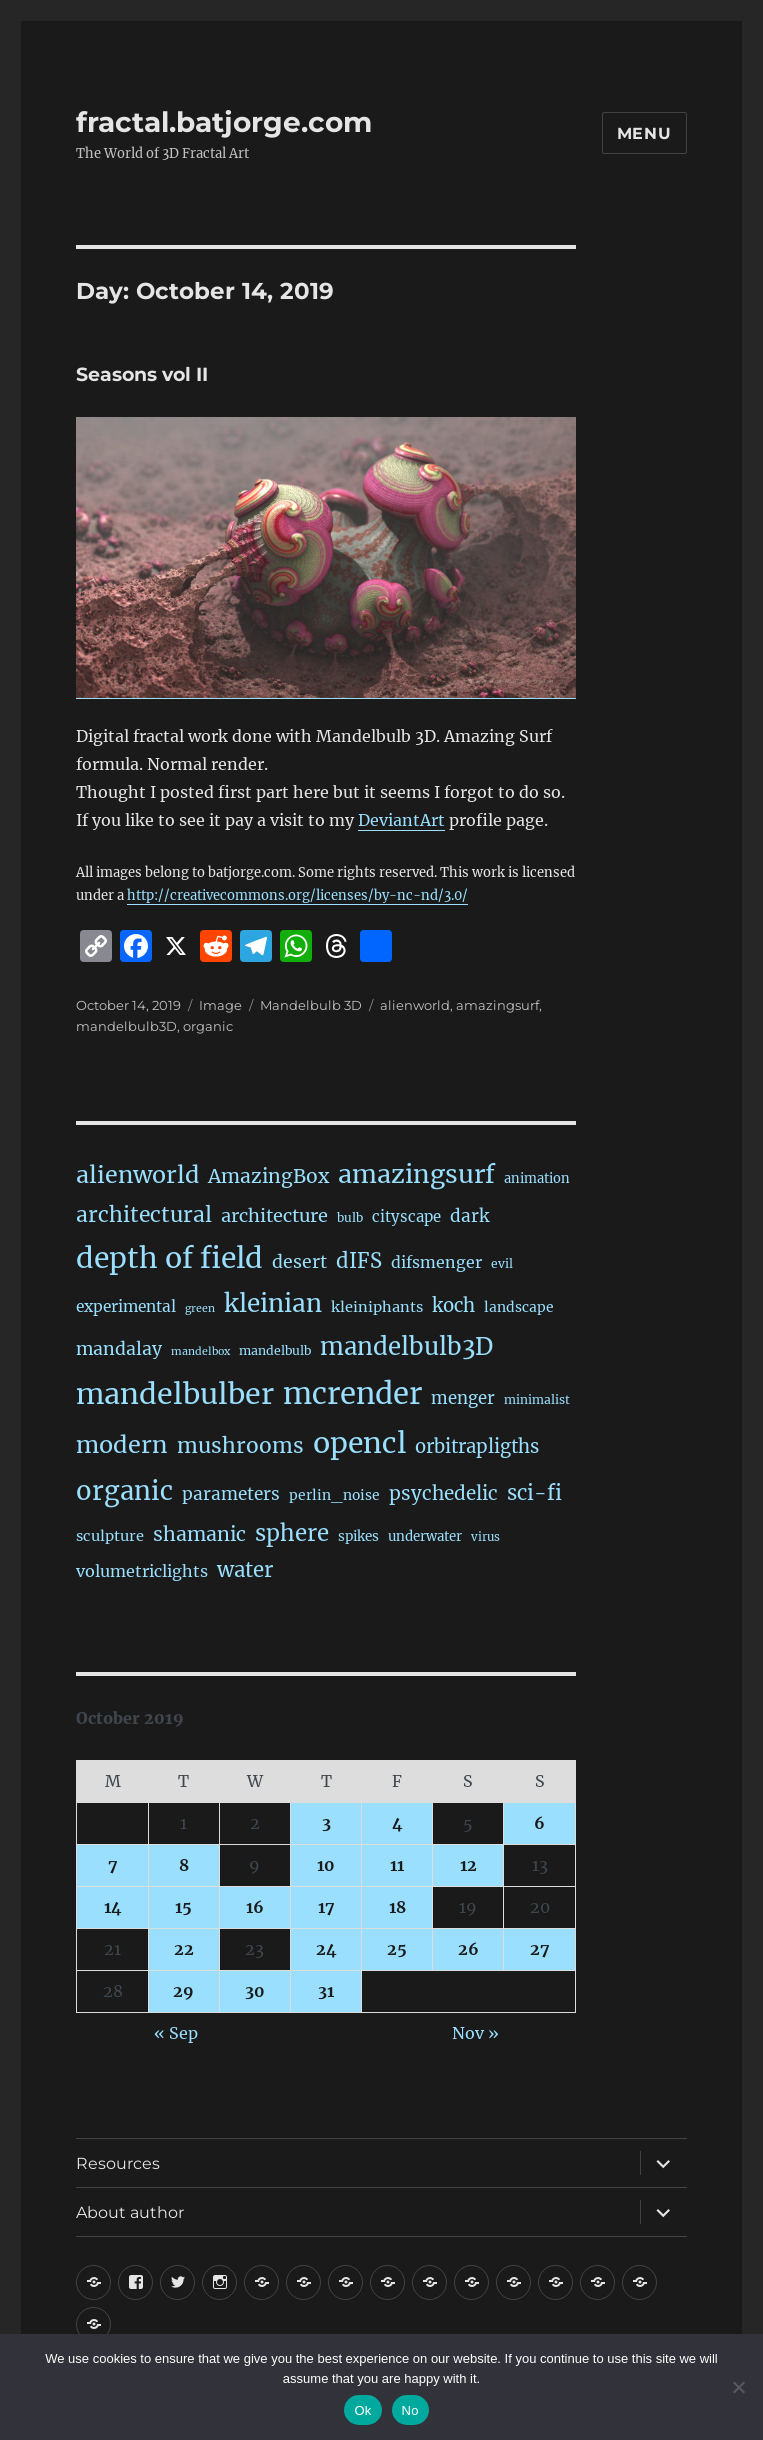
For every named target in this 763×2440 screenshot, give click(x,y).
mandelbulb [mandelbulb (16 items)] (275, 1350)
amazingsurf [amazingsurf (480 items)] (416, 1174)
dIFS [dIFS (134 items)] (359, 1261)
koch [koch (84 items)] (453, 1305)
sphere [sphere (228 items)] (292, 1533)
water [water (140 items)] (245, 1570)
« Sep (176, 2033)
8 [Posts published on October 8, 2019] (184, 1865)
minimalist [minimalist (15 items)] (537, 1399)
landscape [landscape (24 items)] (519, 1307)
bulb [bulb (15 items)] (350, 1217)
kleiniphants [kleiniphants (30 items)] (377, 1307)
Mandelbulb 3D (311, 1005)
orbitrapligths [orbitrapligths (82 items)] (477, 1446)
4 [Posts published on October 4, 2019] (397, 1823)
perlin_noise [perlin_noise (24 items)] (334, 1495)
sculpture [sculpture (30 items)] (110, 1536)
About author (130, 2212)
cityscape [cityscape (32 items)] (406, 1216)
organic (208, 1026)
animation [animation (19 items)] (537, 1178)
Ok (362, 2410)
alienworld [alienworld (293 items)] (137, 1174)
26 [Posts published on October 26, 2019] (468, 1949)
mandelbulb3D (126, 1026)
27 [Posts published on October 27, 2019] (540, 1949)
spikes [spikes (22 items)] (358, 1536)
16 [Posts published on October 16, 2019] (255, 1907)
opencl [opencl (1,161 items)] (359, 1443)
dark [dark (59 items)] (469, 1216)
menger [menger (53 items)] (463, 1398)
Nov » (475, 2033)
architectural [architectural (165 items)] (144, 1214)
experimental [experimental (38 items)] (126, 1306)
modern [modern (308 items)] (122, 1444)
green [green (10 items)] (200, 1308)
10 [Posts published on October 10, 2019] (326, 1865)
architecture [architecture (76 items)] (274, 1215)
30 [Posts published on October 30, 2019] (255, 1991)
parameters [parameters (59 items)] (231, 1494)
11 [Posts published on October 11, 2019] (397, 1865)
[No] (738, 2387)
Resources (118, 2163)
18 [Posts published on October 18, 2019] (397, 1907)
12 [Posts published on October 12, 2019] (468, 1865)
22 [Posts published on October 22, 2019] (184, 1949)
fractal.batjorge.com (224, 122)
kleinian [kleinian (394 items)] (273, 1303)
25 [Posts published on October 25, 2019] (397, 1949)
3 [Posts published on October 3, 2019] (326, 1823)
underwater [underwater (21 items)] (425, 1536)
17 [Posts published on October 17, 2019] (326, 1907)
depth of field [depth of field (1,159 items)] (169, 1258)
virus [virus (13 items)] (485, 1537)
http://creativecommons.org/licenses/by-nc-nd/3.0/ (297, 895)
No (410, 2410)
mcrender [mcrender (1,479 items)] (352, 1393)
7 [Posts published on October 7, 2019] (113, 1865)
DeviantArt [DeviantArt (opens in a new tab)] (401, 820)
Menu (644, 133)
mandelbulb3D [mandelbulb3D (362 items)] (406, 1346)
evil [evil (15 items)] (502, 1263)
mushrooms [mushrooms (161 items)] (240, 1445)
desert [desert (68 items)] (299, 1262)
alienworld (415, 1005)
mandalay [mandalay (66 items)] (119, 1349)
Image (220, 1005)
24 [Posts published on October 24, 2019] (326, 1949)
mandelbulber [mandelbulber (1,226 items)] (175, 1394)
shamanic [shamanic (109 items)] (199, 1534)
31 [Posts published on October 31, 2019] (326, 1991)
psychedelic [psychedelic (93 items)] (443, 1493)
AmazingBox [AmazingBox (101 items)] (268, 1176)
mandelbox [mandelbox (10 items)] (200, 1351)
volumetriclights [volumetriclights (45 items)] (142, 1571)
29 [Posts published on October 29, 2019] (183, 1991)
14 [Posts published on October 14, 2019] (113, 1907)
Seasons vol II (142, 374)
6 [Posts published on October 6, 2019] (539, 1823)
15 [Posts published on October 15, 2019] (183, 1907)
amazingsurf (497, 1005)
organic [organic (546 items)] (124, 1491)
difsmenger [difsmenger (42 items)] (436, 1262)
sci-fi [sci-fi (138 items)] (534, 1493)
